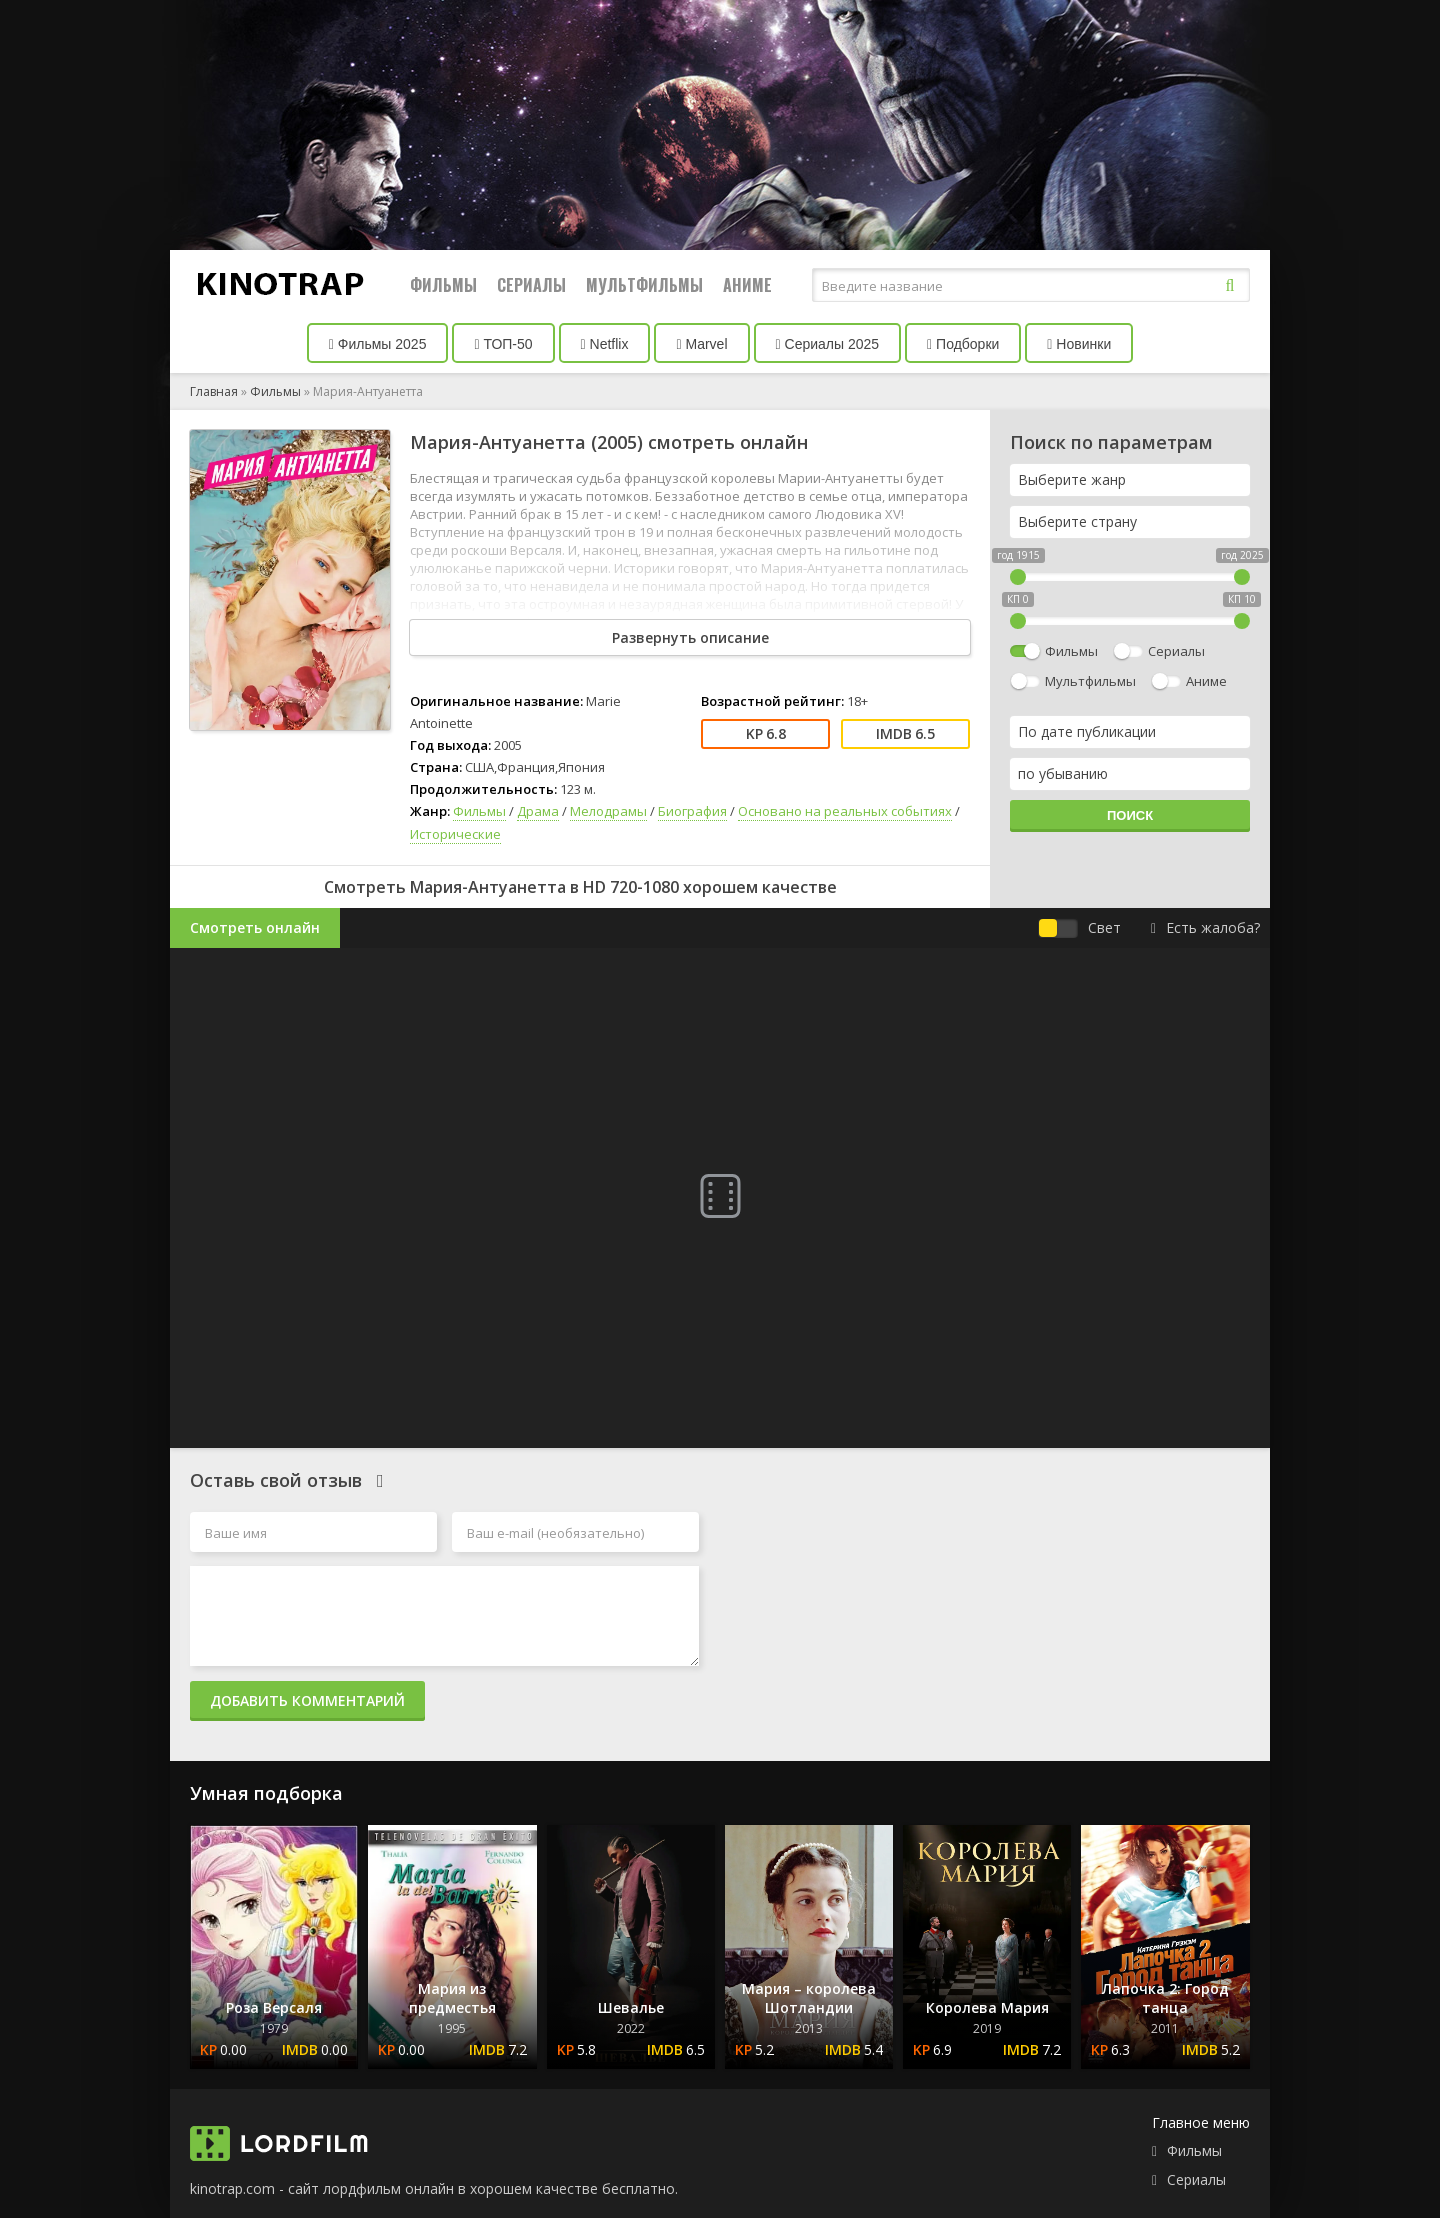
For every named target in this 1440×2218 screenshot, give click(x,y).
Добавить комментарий (307, 1700)
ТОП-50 (503, 344)
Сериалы (531, 285)
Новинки (1079, 344)
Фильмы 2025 (378, 344)
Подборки (963, 344)
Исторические (455, 834)
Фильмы (443, 285)
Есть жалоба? (1205, 927)
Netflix (605, 344)
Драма (538, 811)
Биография (692, 811)
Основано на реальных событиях (845, 811)
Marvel (701, 344)
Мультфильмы (644, 285)
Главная (214, 391)
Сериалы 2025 (828, 344)
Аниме (747, 285)
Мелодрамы (608, 811)
